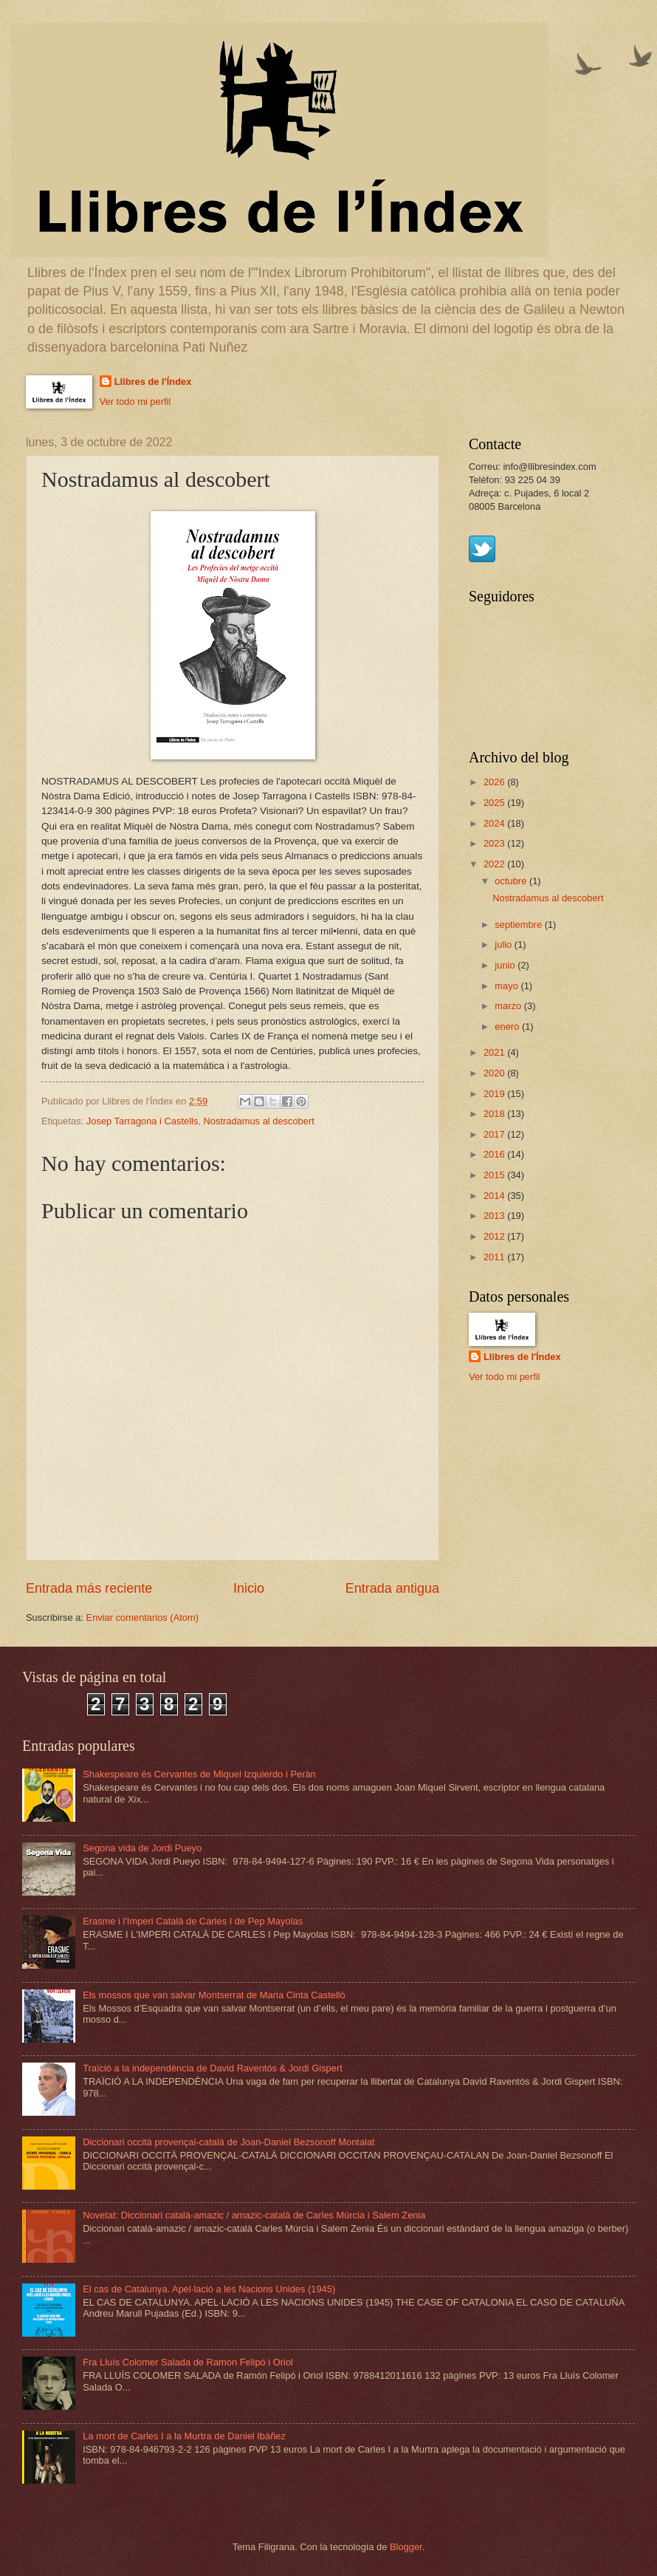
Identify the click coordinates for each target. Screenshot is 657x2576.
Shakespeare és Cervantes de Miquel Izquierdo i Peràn (199, 1774)
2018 (495, 1113)
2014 (495, 1195)
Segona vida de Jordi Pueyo (142, 1848)
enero (508, 1026)
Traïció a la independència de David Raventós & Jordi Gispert (213, 2068)
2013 (495, 1215)
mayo (507, 985)
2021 (495, 1052)
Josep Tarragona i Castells (142, 1121)
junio (506, 965)
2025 (495, 802)
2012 (495, 1236)
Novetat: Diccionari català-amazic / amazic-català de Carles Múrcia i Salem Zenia (254, 2215)
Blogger (406, 2546)
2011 (495, 1257)
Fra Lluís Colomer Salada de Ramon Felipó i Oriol (188, 2362)
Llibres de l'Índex (153, 381)
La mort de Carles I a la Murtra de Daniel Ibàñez (184, 2436)
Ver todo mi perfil (135, 401)
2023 (495, 843)
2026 (495, 782)
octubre (512, 880)
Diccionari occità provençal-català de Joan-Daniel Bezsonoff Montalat (229, 2142)
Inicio (248, 1588)
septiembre (519, 924)
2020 (495, 1073)
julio (504, 944)
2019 (495, 1093)
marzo (509, 1005)
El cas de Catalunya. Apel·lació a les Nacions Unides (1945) (209, 2289)
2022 (495, 864)
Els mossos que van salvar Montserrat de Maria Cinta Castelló (214, 1995)
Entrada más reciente (89, 1588)
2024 (495, 823)
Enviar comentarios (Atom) (142, 1617)
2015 (495, 1175)
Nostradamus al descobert (258, 1121)
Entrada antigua (392, 1588)
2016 (495, 1154)
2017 (495, 1134)
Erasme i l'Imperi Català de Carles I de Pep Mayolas (193, 1921)
